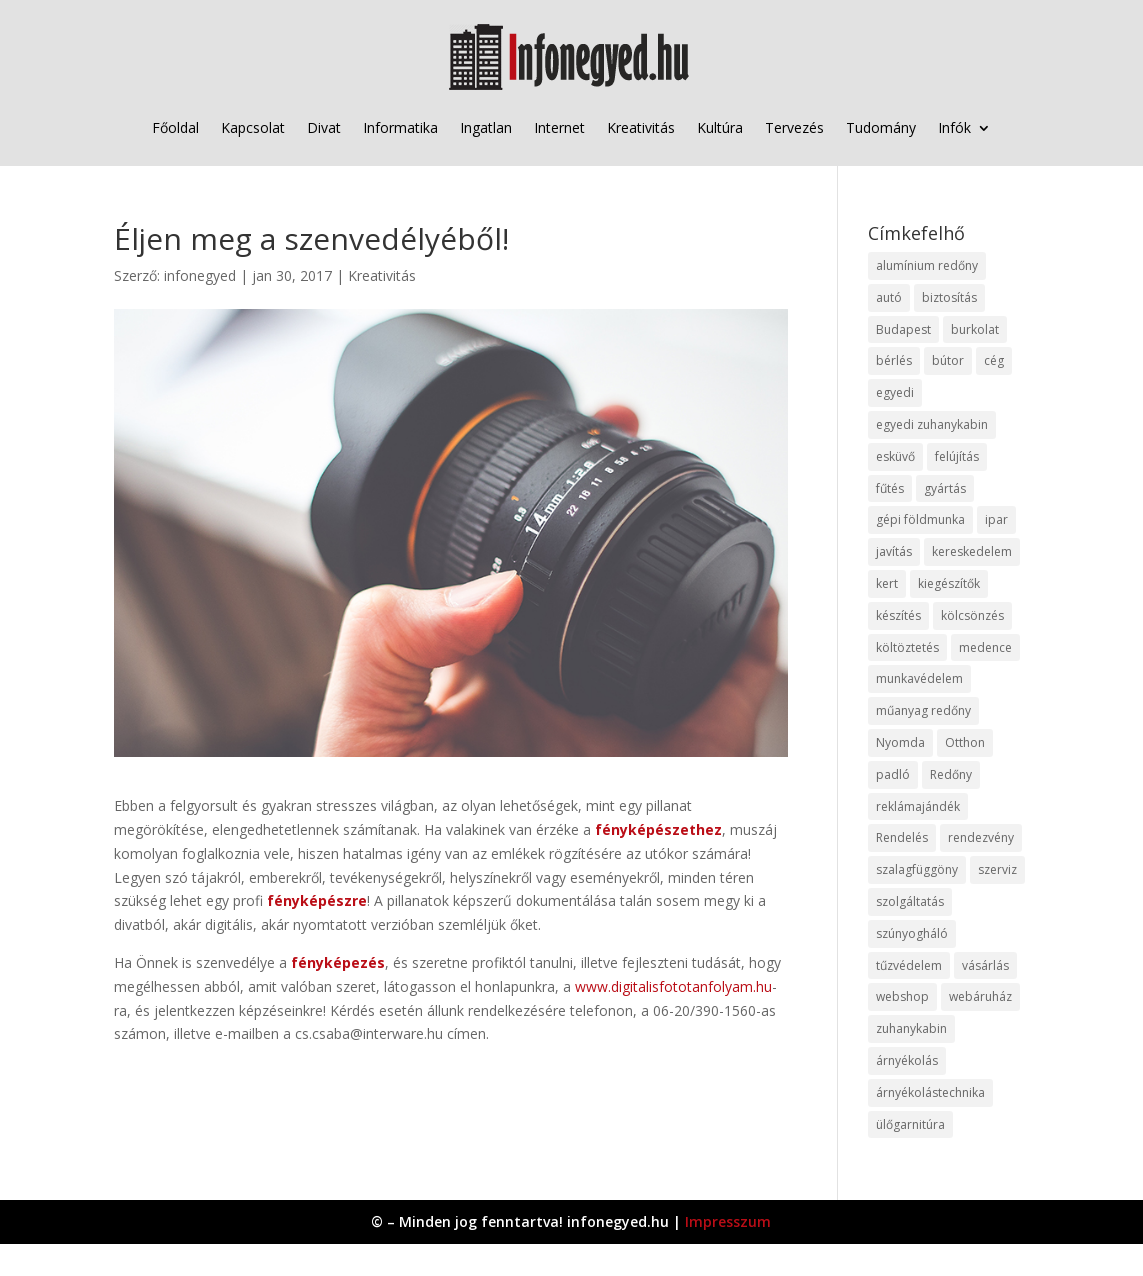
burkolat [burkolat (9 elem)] (975, 329)
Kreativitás (641, 127)
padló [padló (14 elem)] (893, 774)
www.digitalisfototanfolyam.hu (673, 986)
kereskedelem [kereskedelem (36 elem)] (972, 551)
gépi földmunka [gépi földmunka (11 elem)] (920, 519)
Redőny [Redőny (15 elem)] (951, 774)
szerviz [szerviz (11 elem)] (997, 869)
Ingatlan (486, 127)
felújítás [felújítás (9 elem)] (957, 456)
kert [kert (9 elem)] (887, 583)
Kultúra (720, 127)
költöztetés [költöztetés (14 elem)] (907, 647)
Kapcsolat (253, 127)
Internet (559, 127)
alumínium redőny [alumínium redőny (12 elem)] (927, 265)
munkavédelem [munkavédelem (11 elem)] (919, 678)
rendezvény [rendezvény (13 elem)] (981, 837)
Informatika (400, 127)
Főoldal (175, 127)
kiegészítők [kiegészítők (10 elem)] (949, 583)
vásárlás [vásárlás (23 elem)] (985, 965)
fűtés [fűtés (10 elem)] (890, 488)
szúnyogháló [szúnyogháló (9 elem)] (912, 933)
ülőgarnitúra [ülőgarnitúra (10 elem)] (910, 1124)
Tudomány (881, 127)
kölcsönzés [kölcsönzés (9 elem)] (972, 615)
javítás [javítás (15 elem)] (894, 551)
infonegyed (200, 275)
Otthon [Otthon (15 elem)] (965, 742)
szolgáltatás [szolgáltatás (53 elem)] (910, 901)
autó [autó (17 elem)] (889, 297)
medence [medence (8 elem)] (985, 647)
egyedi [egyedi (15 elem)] (895, 392)
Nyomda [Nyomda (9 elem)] (900, 742)
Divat (324, 127)
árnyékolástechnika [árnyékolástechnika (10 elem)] (930, 1092)
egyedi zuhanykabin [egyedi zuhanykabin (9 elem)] (932, 424)
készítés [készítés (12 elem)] (898, 615)
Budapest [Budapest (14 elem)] (903, 329)
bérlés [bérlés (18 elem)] (894, 360)
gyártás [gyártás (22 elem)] (945, 488)
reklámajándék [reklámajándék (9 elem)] (918, 806)
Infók (954, 127)
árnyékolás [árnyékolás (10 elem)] (907, 1060)
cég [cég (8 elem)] (994, 360)
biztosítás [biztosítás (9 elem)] (949, 297)
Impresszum (728, 1221)
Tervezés (794, 127)
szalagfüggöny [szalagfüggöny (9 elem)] (917, 869)
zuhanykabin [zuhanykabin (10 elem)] (911, 1028)
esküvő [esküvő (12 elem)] (895, 456)
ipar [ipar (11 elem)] (996, 519)
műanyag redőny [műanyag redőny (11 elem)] (923, 710)
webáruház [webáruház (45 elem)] (980, 996)
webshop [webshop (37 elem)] (902, 996)
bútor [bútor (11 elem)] (948, 360)
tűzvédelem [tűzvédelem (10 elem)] (909, 965)
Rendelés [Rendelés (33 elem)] (902, 837)
